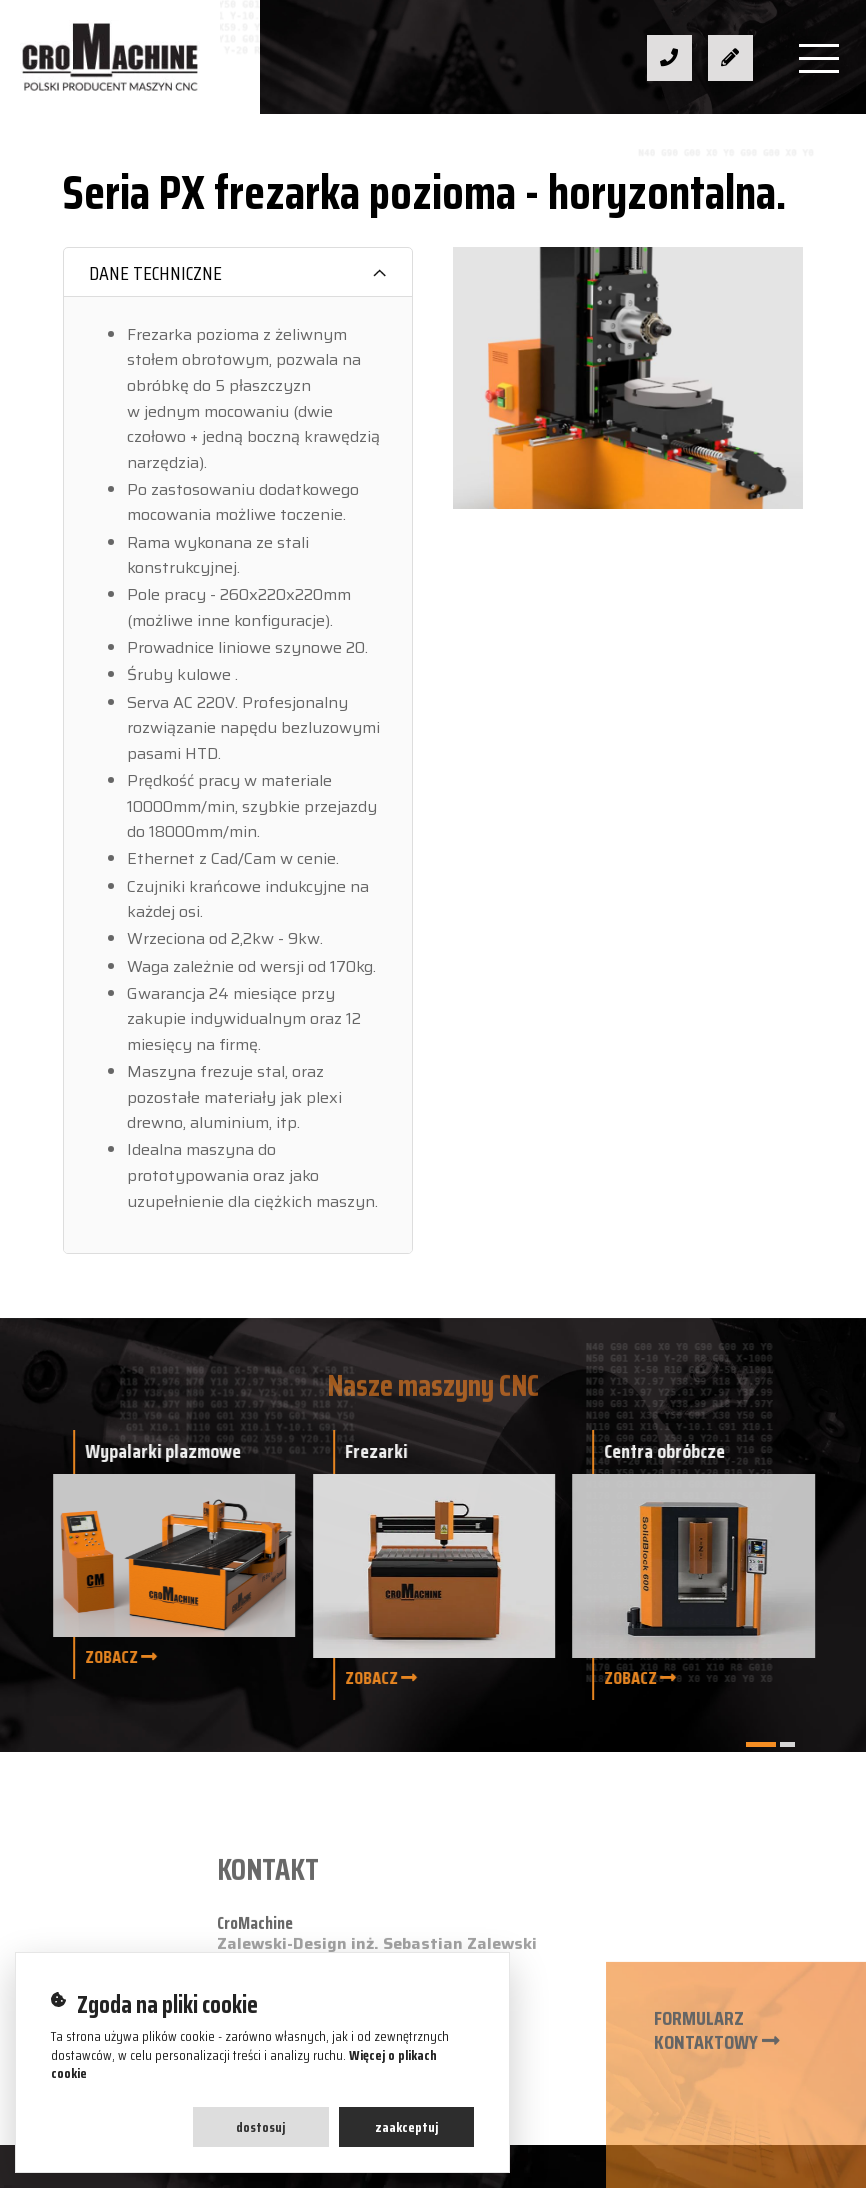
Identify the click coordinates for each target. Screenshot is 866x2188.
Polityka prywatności (738, 1967)
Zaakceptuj (406, 2127)
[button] (761, 1744)
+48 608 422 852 (323, 1657)
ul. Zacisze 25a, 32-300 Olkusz (376, 1727)
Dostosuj (260, 2127)
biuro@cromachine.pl (338, 1692)
